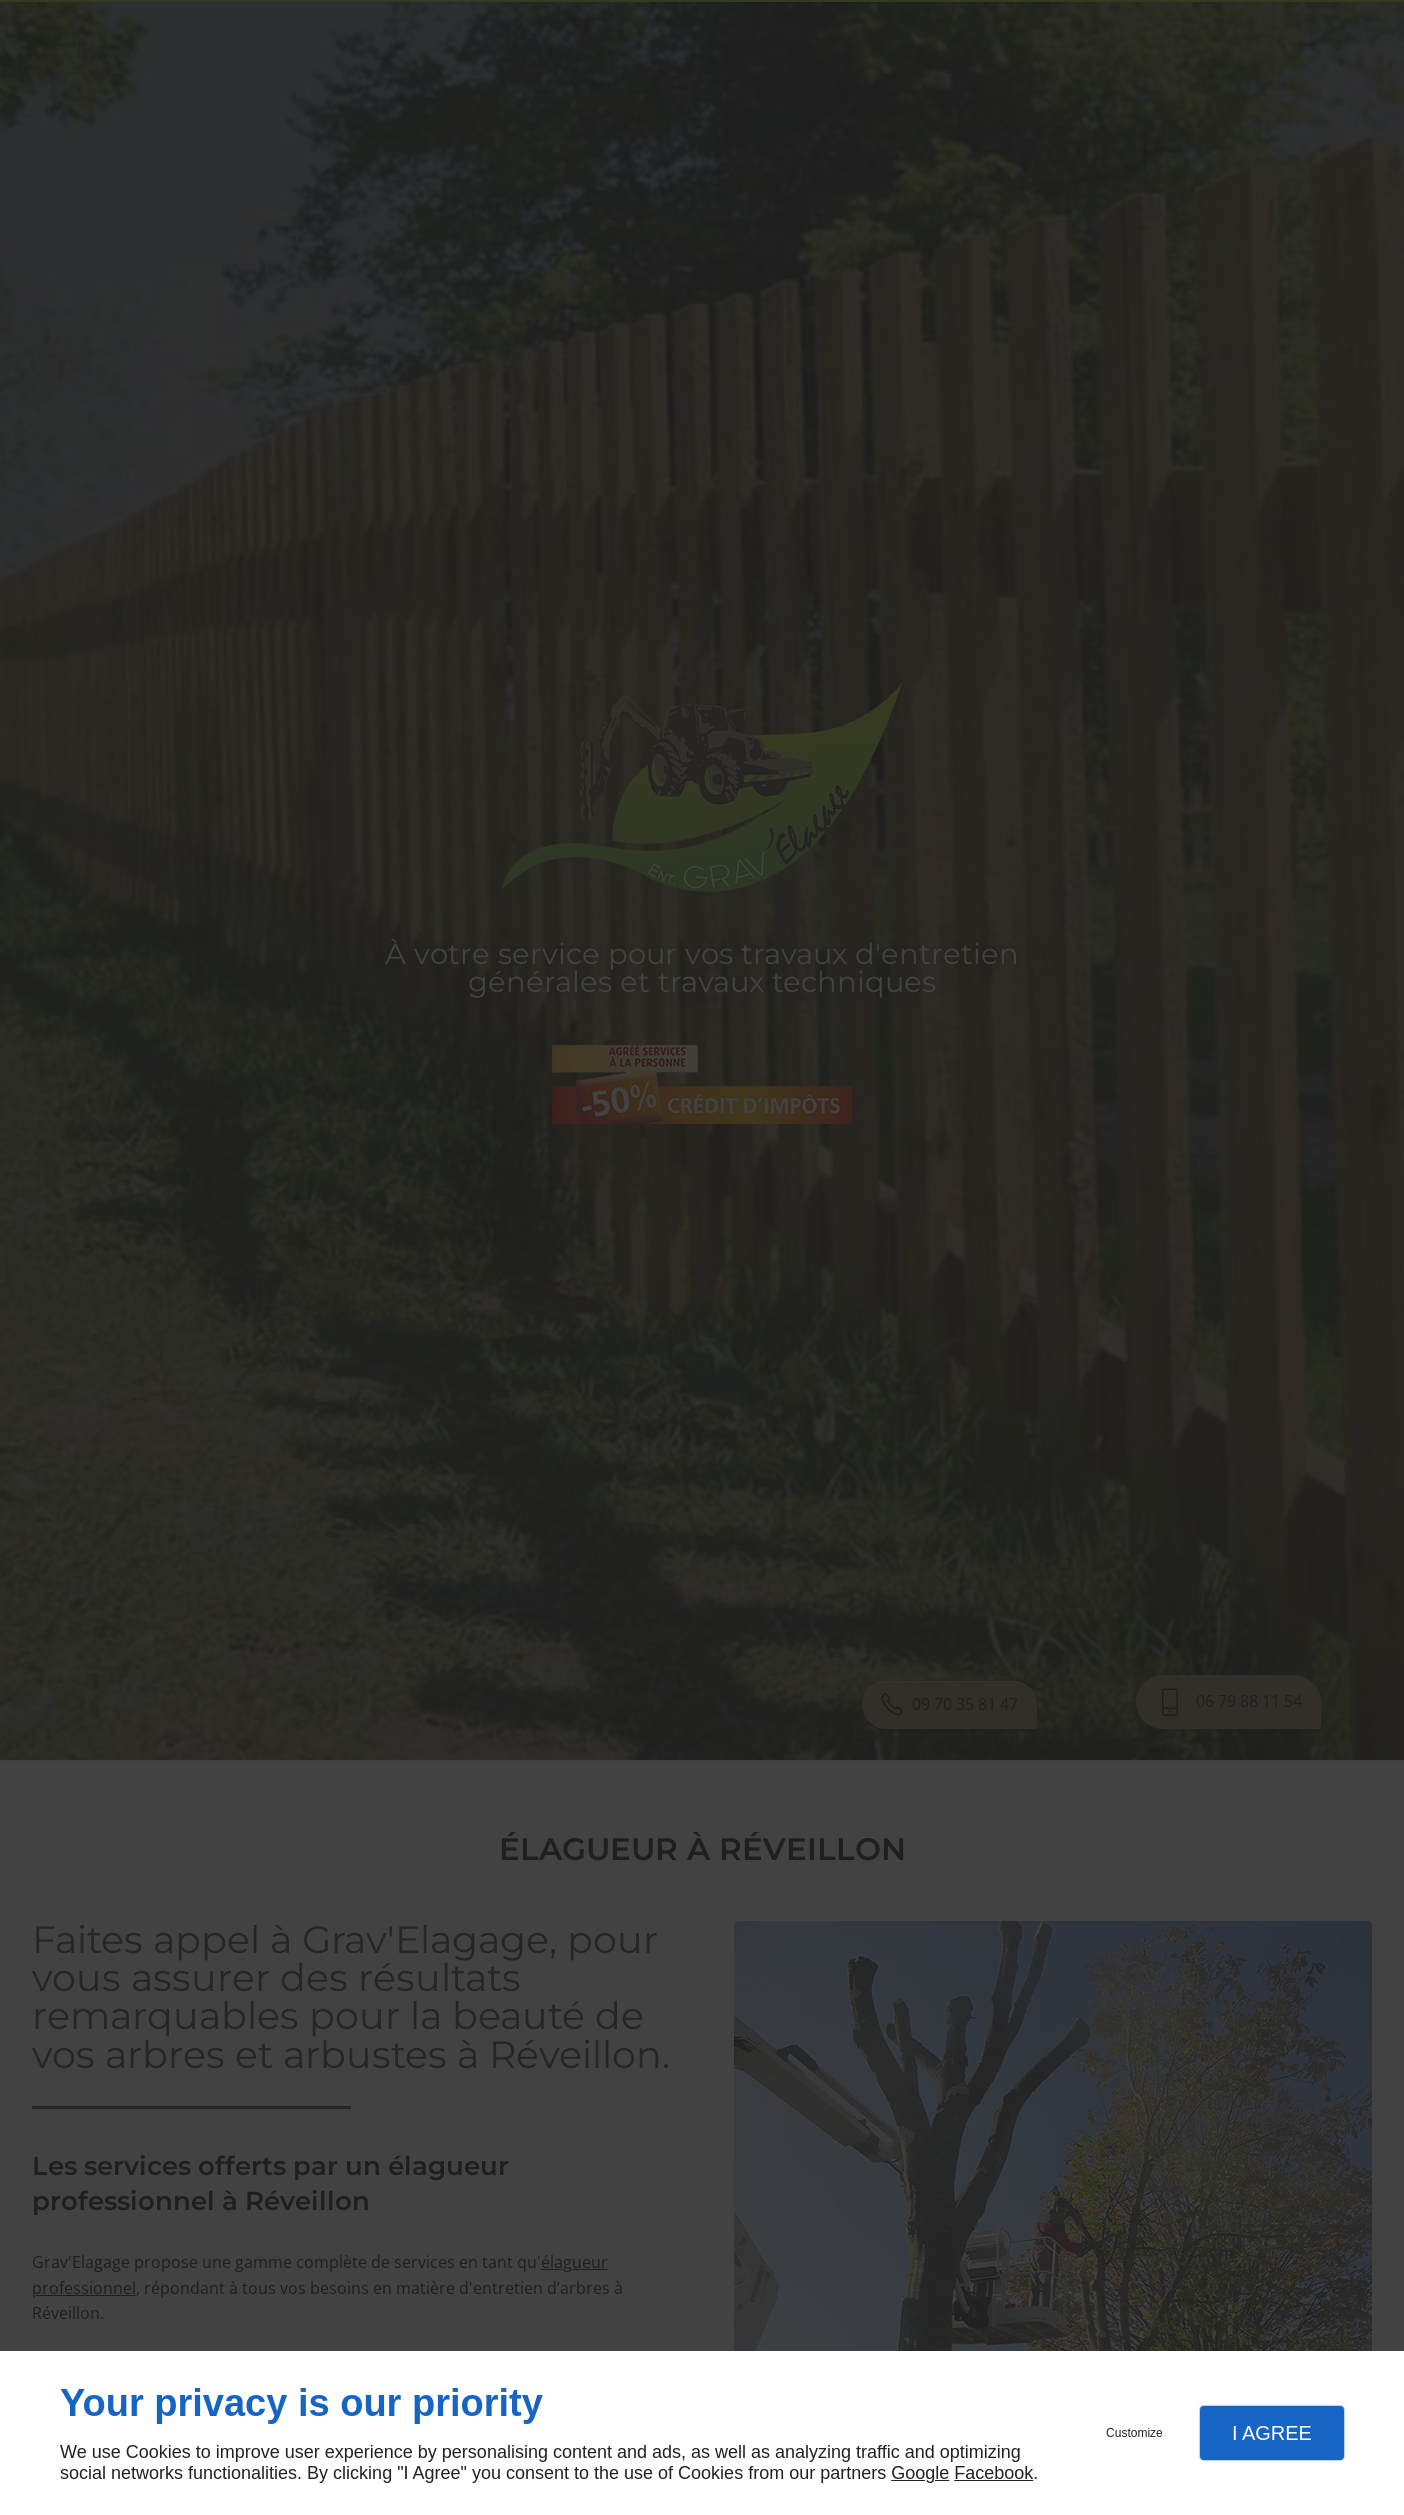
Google (920, 2473)
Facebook (993, 2473)
